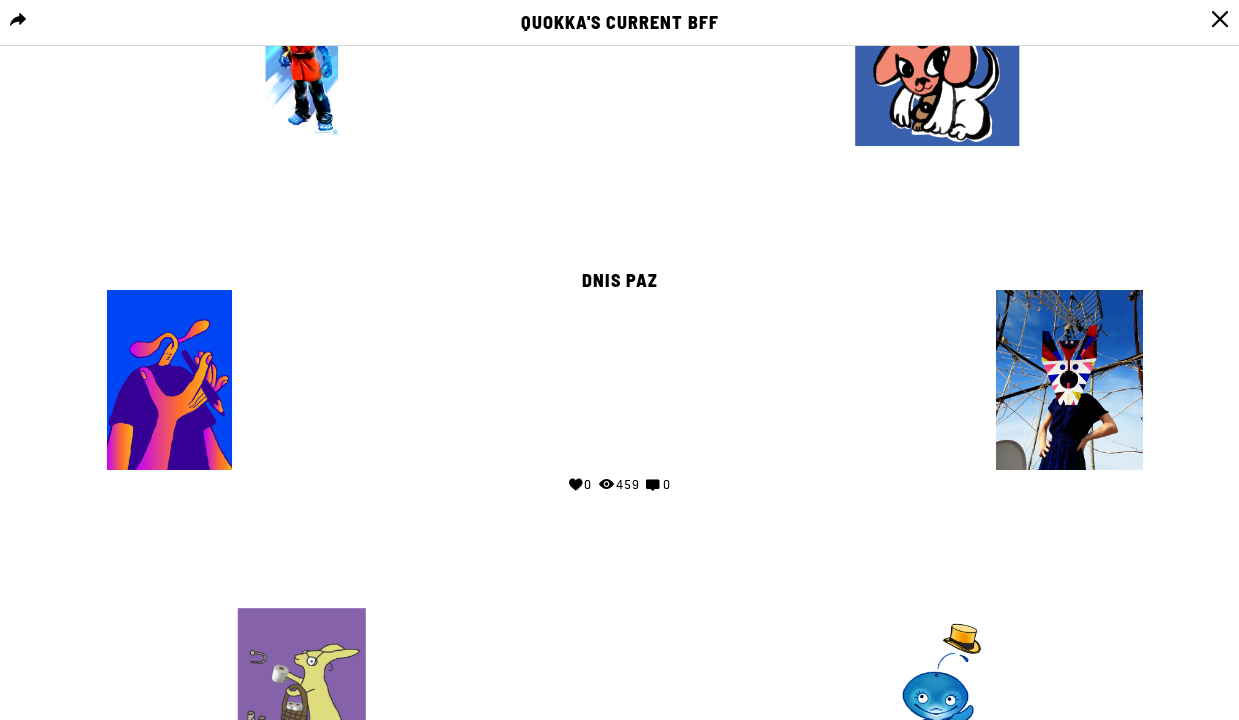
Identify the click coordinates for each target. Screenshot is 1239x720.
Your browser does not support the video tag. (620, 376)
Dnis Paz (620, 281)
